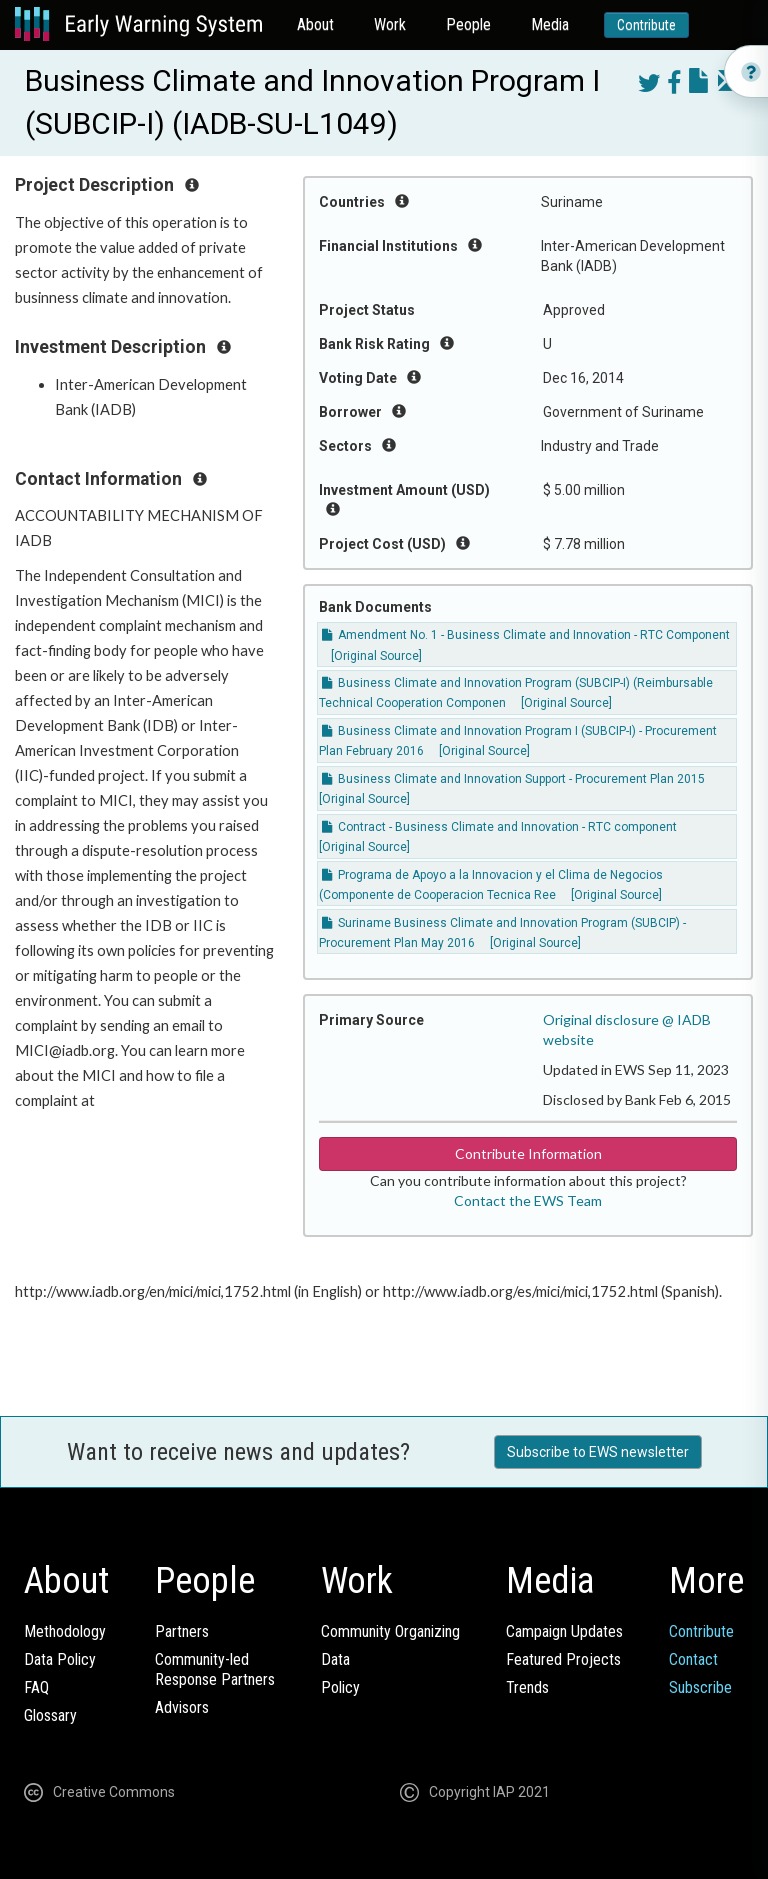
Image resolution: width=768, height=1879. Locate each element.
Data (335, 1659)
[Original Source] (376, 656)
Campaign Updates (564, 1631)
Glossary (50, 1715)
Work (390, 24)
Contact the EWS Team (528, 1200)
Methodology (65, 1631)
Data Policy (60, 1659)
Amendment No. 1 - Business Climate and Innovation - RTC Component (526, 635)
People (468, 24)
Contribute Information (528, 1153)
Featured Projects (563, 1659)
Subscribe (700, 1687)
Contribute (646, 25)
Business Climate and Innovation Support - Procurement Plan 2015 (513, 779)
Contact (693, 1659)
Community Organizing (390, 1631)
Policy (340, 1687)
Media (550, 24)
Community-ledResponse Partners (215, 1669)
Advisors (182, 1707)
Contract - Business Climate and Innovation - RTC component (499, 827)
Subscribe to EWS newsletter (598, 1452)
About (315, 24)
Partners (182, 1631)
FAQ (36, 1687)
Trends (527, 1687)
